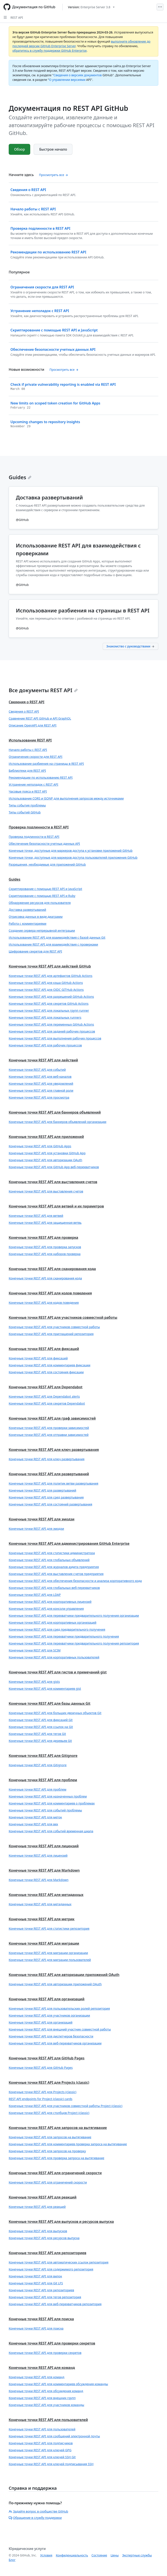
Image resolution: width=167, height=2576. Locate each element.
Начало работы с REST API (28, 750)
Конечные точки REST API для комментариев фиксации (49, 1365)
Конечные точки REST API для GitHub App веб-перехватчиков (54, 1167)
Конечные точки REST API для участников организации (49, 2015)
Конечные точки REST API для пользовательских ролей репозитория (59, 2008)
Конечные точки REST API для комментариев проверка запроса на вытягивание (68, 2144)
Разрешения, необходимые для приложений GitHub (47, 864)
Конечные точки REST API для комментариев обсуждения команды (58, 2384)
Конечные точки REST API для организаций (46, 1999)
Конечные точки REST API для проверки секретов (52, 2343)
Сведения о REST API (26, 702)
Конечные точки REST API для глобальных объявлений (49, 1560)
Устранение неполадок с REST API (33, 784)
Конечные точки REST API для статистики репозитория (49, 1928)
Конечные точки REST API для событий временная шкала (51, 1831)
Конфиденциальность (72, 2555)
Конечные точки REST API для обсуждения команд (46, 2391)
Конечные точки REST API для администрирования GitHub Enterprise (69, 1543)
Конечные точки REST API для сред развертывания (46, 1497)
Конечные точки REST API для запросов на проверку (47, 2151)
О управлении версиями (67, 80)
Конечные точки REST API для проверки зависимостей (49, 1428)
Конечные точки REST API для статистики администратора (52, 1553)
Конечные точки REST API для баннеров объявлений (55, 1112)
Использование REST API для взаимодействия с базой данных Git (57, 937)
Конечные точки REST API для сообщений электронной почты (54, 2436)
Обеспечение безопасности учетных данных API (44, 843)
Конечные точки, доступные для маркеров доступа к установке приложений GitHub (70, 850)
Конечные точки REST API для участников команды (46, 2405)
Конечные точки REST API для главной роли (41, 1090)
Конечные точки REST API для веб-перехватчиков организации (55, 2043)
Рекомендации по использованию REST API (41, 777)
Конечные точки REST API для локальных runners (45, 1017)
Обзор (19, 149)
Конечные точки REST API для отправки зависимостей (49, 1435)
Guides (20, 477)
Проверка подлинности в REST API (38, 827)
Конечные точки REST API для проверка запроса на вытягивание (56, 2158)
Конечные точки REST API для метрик (41, 1919)
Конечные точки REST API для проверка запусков (45, 1247)
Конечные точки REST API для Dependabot (45, 1387)
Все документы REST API (43, 690)
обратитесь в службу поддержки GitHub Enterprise (49, 50)
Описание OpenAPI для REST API (33, 725)
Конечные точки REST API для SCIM (35, 1650)
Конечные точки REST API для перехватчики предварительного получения (64, 1636)
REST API (16, 17)
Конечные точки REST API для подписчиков (41, 2443)
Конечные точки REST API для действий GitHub (50, 966)
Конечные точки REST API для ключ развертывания (54, 1449)
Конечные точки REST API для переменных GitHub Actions (51, 1024)
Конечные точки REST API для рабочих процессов (45, 1045)
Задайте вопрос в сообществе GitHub (38, 2511)
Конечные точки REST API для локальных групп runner (49, 1010)
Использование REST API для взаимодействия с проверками (53, 944)
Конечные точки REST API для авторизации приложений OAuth (64, 1974)
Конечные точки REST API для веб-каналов (40, 1076)
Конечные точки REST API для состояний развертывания (50, 1504)
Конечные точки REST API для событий (37, 1070)
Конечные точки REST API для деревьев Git (40, 1741)
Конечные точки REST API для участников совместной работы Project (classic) (65, 2106)
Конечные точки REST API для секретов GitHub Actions (49, 1003)
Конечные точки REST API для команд (42, 2367)
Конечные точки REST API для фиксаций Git (41, 1720)
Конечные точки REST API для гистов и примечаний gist (58, 1672)
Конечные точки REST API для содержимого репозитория (51, 2269)
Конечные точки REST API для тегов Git (37, 1734)
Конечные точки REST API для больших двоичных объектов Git (55, 1713)
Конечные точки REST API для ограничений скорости (55, 2172)
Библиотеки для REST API (27, 770)
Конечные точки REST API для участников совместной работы (63, 1317)
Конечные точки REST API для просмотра (39, 1097)
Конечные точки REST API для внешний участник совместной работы (60, 2029)
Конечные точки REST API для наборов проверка (44, 1254)
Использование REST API (30, 740)
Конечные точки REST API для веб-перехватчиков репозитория (55, 2304)
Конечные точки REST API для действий (43, 1060)
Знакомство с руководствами (130, 646)
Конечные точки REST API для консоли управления (46, 1608)
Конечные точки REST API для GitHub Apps (40, 1146)
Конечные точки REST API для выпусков (38, 2231)
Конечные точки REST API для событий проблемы (45, 1810)
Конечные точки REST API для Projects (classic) (49, 2082)
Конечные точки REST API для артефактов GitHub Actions (50, 976)
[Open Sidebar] (5, 17)
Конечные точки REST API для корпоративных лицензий (50, 1602)
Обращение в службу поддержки (35, 2518)
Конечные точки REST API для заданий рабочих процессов (52, 1031)
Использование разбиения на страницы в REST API (46, 764)
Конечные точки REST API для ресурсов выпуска (44, 2238)
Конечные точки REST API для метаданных (46, 1894)
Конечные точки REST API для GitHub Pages (46, 2058)
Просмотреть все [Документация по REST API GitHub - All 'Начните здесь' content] (53, 175)
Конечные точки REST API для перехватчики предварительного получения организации (74, 1615)
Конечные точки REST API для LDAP (35, 1595)
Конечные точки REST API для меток (35, 1817)
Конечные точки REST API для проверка (43, 1237)
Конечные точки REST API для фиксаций (44, 1348)
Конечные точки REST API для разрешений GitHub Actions (51, 996)
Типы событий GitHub (25, 812)
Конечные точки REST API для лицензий (44, 1846)
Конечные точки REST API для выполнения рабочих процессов (55, 1038)
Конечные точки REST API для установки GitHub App (47, 1153)
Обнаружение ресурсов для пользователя (40, 903)
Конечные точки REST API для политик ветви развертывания (53, 1483)
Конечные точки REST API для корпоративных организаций (52, 1622)
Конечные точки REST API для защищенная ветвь (45, 1223)
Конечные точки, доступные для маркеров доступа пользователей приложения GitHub (73, 857)
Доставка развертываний (27, 910)
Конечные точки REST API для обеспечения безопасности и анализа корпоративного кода (75, 1581)
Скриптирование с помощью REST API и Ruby (42, 896)
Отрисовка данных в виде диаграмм (36, 917)
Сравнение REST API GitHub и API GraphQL (40, 718)
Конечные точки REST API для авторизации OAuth (45, 1160)
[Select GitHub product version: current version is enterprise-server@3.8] (91, 7)
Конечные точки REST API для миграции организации (48, 1953)
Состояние (99, 2555)
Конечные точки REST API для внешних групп (42, 2398)
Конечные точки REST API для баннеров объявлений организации (57, 1122)
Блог (12, 2560)
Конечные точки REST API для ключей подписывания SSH (51, 2464)
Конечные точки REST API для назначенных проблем (48, 1796)
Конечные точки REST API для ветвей (36, 1216)
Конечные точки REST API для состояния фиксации (46, 1372)
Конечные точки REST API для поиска (41, 2319)
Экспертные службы (137, 2555)
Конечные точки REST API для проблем (43, 1780)
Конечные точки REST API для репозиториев (47, 2252)
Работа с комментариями (27, 923)
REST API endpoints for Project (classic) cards (40, 2099)
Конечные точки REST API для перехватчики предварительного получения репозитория (74, 1643)
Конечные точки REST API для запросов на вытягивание (58, 2127)
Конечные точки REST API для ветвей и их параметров (56, 1206)
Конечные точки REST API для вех (33, 1824)
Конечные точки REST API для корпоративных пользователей (54, 1657)
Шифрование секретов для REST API (35, 951)
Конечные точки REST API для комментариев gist (45, 1688)
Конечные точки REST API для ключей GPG (40, 2450)
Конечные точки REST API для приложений (46, 1136)
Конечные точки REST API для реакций (43, 2197)
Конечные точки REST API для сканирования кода (52, 1268)
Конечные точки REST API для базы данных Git (49, 1703)
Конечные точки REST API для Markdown (44, 1870)
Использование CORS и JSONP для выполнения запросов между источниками (66, 798)
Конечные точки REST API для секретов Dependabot (47, 1403)
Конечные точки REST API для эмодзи (41, 1519)
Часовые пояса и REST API (28, 791)
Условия (46, 2555)
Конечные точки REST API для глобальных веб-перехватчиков (54, 1588)
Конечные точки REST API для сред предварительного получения (57, 1629)
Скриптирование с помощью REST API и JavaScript (45, 889)
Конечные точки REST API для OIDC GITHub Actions (46, 990)
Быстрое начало (53, 149)
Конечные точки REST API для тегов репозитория (45, 2297)
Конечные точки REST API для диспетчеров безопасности (51, 2036)
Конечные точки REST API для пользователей (48, 2419)
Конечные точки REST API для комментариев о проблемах (52, 1803)
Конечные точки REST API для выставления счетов (53, 1181)
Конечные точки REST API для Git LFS (36, 2283)
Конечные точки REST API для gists (34, 1682)
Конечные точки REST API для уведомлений (41, 1083)
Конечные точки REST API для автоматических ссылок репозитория (59, 2262)
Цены (115, 2555)
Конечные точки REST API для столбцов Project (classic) (49, 2113)
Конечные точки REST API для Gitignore (43, 1755)
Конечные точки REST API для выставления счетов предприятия (56, 1574)
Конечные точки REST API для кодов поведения (50, 1293)
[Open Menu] (160, 6)
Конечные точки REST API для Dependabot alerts (44, 1396)
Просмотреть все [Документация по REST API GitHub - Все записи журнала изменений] (63, 370)
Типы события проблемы (27, 805)
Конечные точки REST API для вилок (35, 2276)
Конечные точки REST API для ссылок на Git (41, 1727)
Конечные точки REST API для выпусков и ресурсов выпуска (61, 2221)
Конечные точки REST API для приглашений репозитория (51, 1334)
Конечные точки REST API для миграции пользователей (50, 1960)
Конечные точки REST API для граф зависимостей (52, 1418)
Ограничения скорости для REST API (35, 757)
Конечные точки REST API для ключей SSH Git (42, 2457)
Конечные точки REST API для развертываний (49, 1474)
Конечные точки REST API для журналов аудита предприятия (54, 1567)
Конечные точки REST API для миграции (44, 1943)
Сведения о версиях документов (77, 75)
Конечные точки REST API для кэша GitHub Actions (46, 983)
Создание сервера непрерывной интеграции (42, 930)
